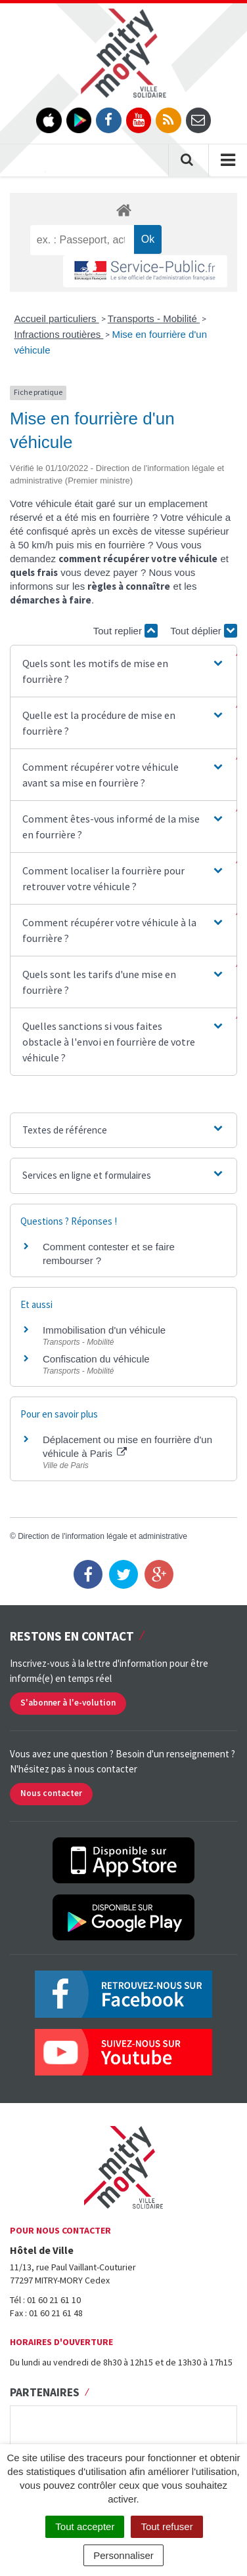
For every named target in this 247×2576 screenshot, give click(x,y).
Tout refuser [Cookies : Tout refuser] (166, 2526)
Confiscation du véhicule (96, 1358)
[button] (123, 671)
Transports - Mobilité (154, 318)
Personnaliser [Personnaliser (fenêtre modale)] (123, 2555)
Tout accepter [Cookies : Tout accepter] (84, 2526)
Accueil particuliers (56, 318)
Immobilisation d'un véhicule (104, 1330)
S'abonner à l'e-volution (68, 1702)
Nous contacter (51, 1793)
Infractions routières (59, 334)
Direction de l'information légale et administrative (102, 1536)
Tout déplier (203, 631)
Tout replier (125, 631)
